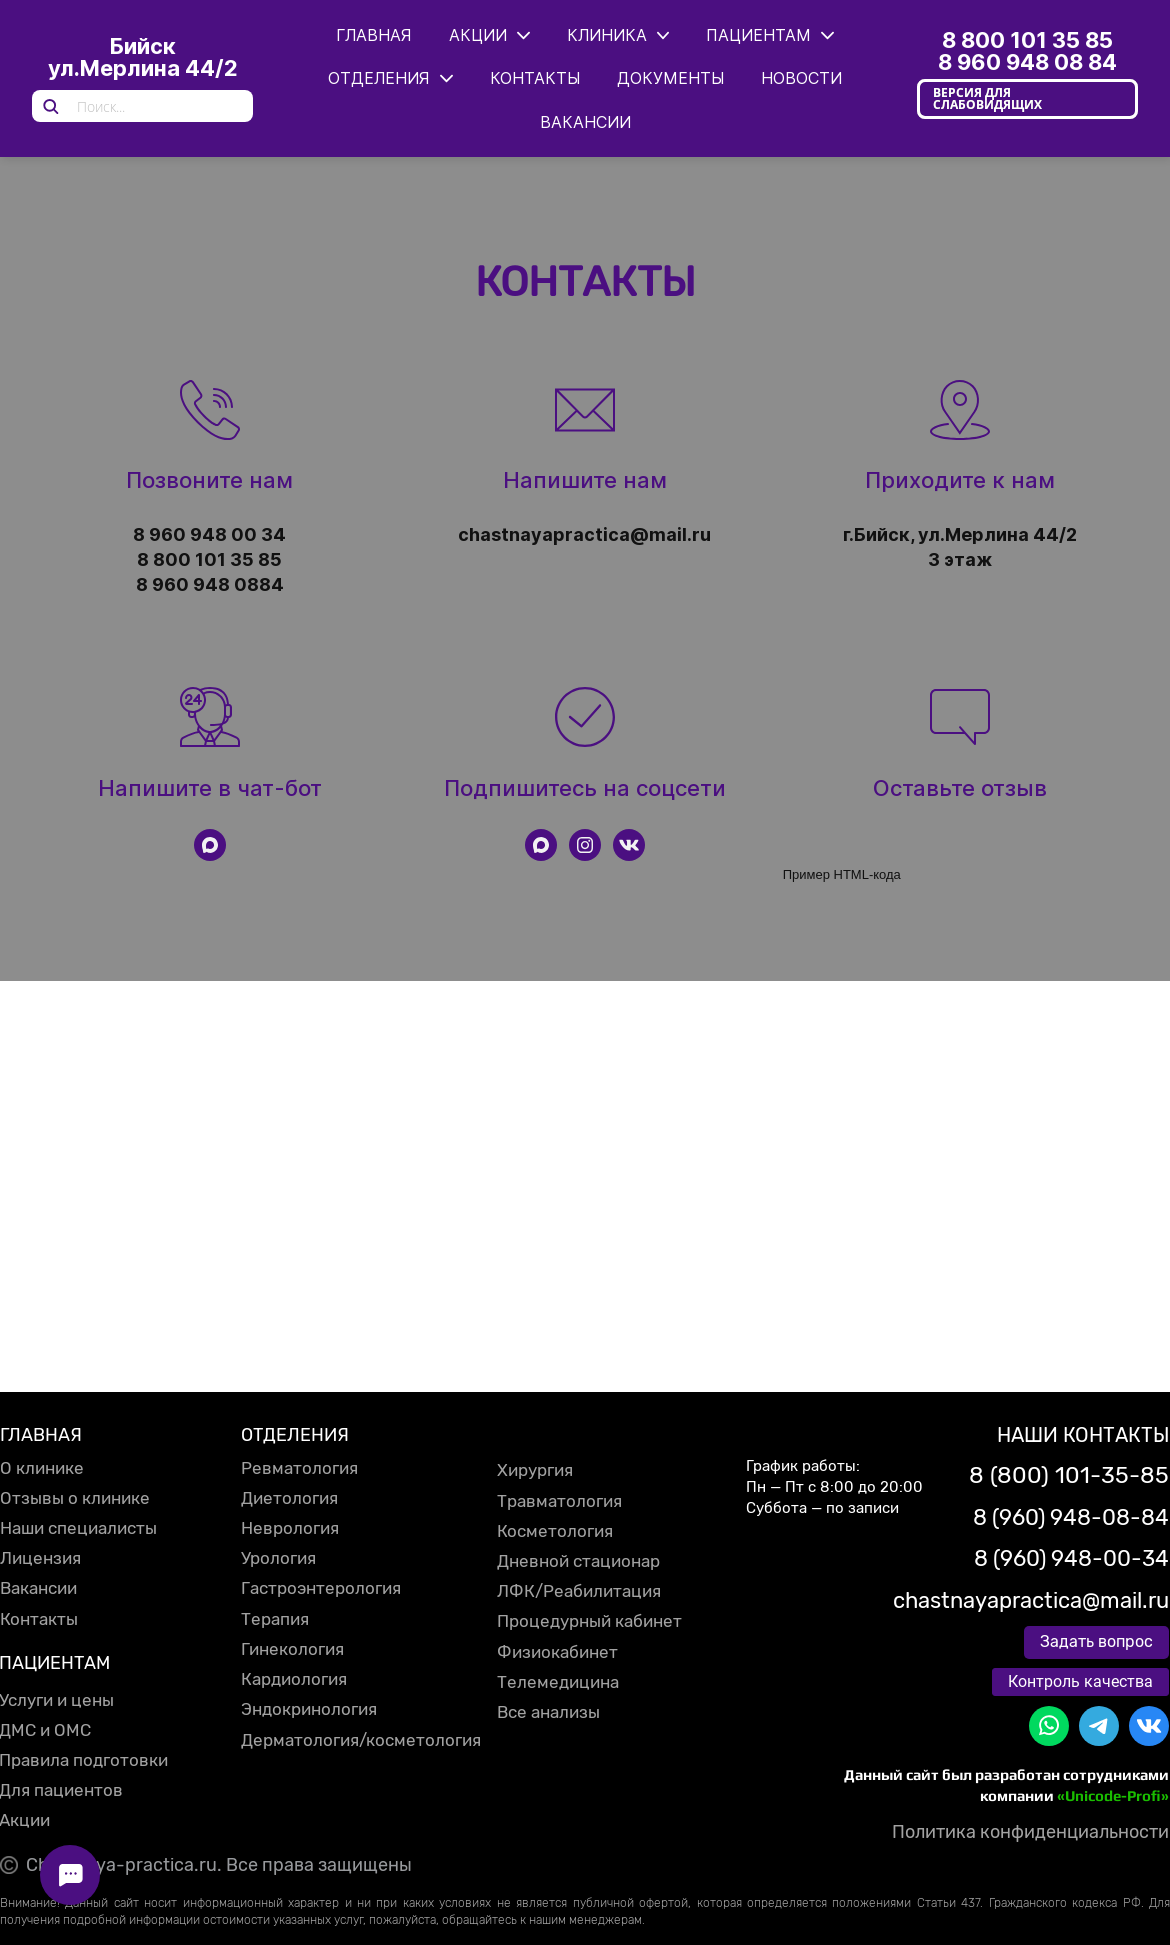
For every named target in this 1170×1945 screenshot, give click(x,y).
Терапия (275, 1619)
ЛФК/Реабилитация (579, 1591)
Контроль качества (1080, 1681)
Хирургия (535, 1470)
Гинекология (292, 1649)
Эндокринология (309, 1709)
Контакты (39, 1619)
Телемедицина (558, 1682)
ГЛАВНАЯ (41, 1435)
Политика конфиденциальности (1030, 1832)
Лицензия (40, 1558)
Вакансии (38, 1588)
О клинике (42, 1468)
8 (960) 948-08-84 (1071, 1517)
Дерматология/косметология (361, 1740)
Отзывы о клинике (75, 1498)
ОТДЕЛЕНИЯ (295, 1435)
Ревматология (299, 1468)
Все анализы (548, 1712)
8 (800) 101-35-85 (1069, 1475)
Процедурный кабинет (589, 1621)
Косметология (555, 1531)
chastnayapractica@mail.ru (1031, 1600)
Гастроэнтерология (321, 1588)
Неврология (290, 1528)
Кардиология (294, 1679)
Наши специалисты (78, 1528)
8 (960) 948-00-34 (1071, 1558)
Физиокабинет (557, 1652)
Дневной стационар (578, 1561)
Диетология (289, 1498)
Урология (278, 1558)
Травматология (559, 1501)
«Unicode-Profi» (1113, 1795)
